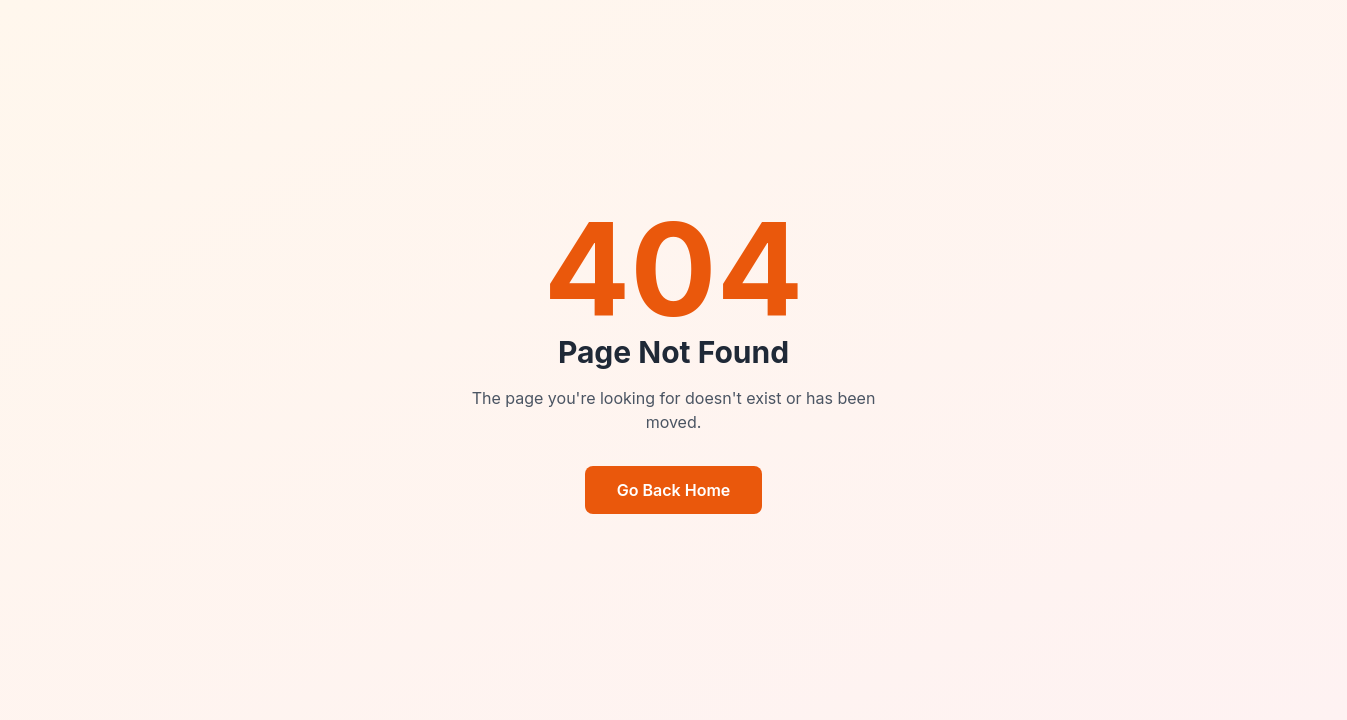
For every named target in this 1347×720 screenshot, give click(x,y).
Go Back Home (674, 490)
